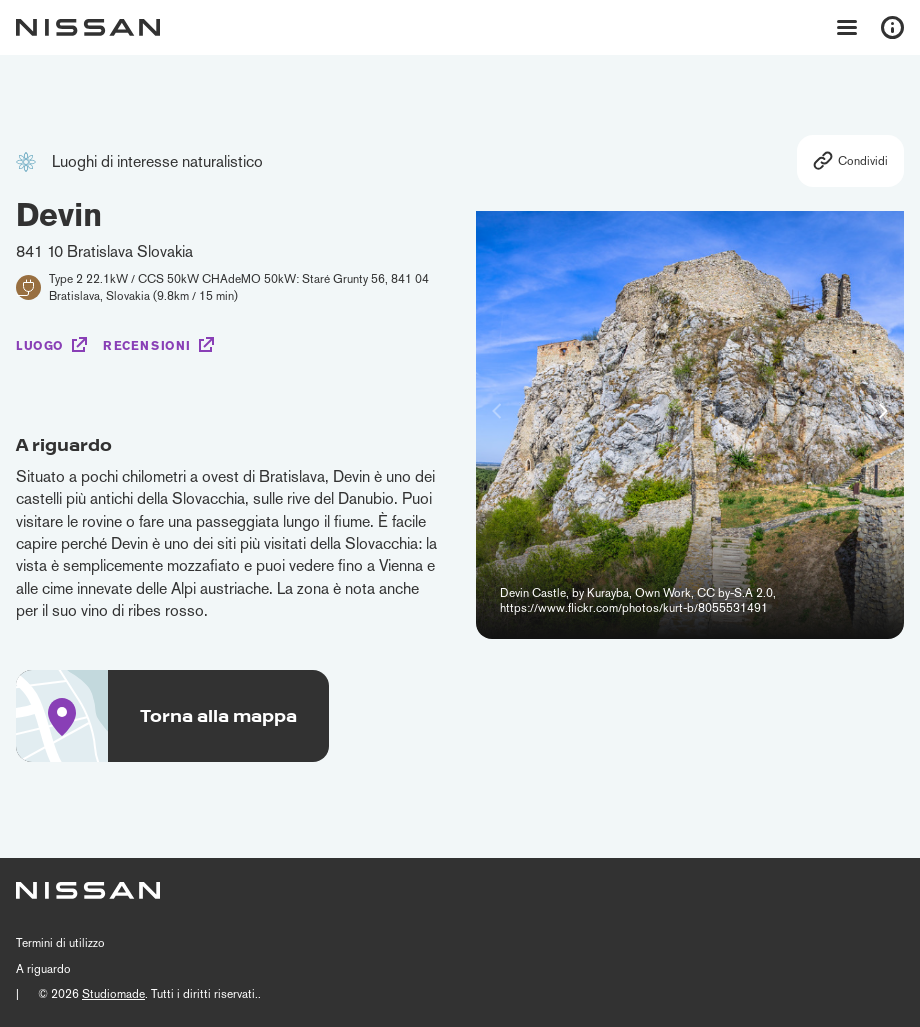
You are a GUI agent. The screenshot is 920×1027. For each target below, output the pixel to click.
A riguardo (43, 969)
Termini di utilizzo (60, 943)
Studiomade (113, 994)
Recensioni (147, 346)
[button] (883, 411)
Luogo (40, 346)
